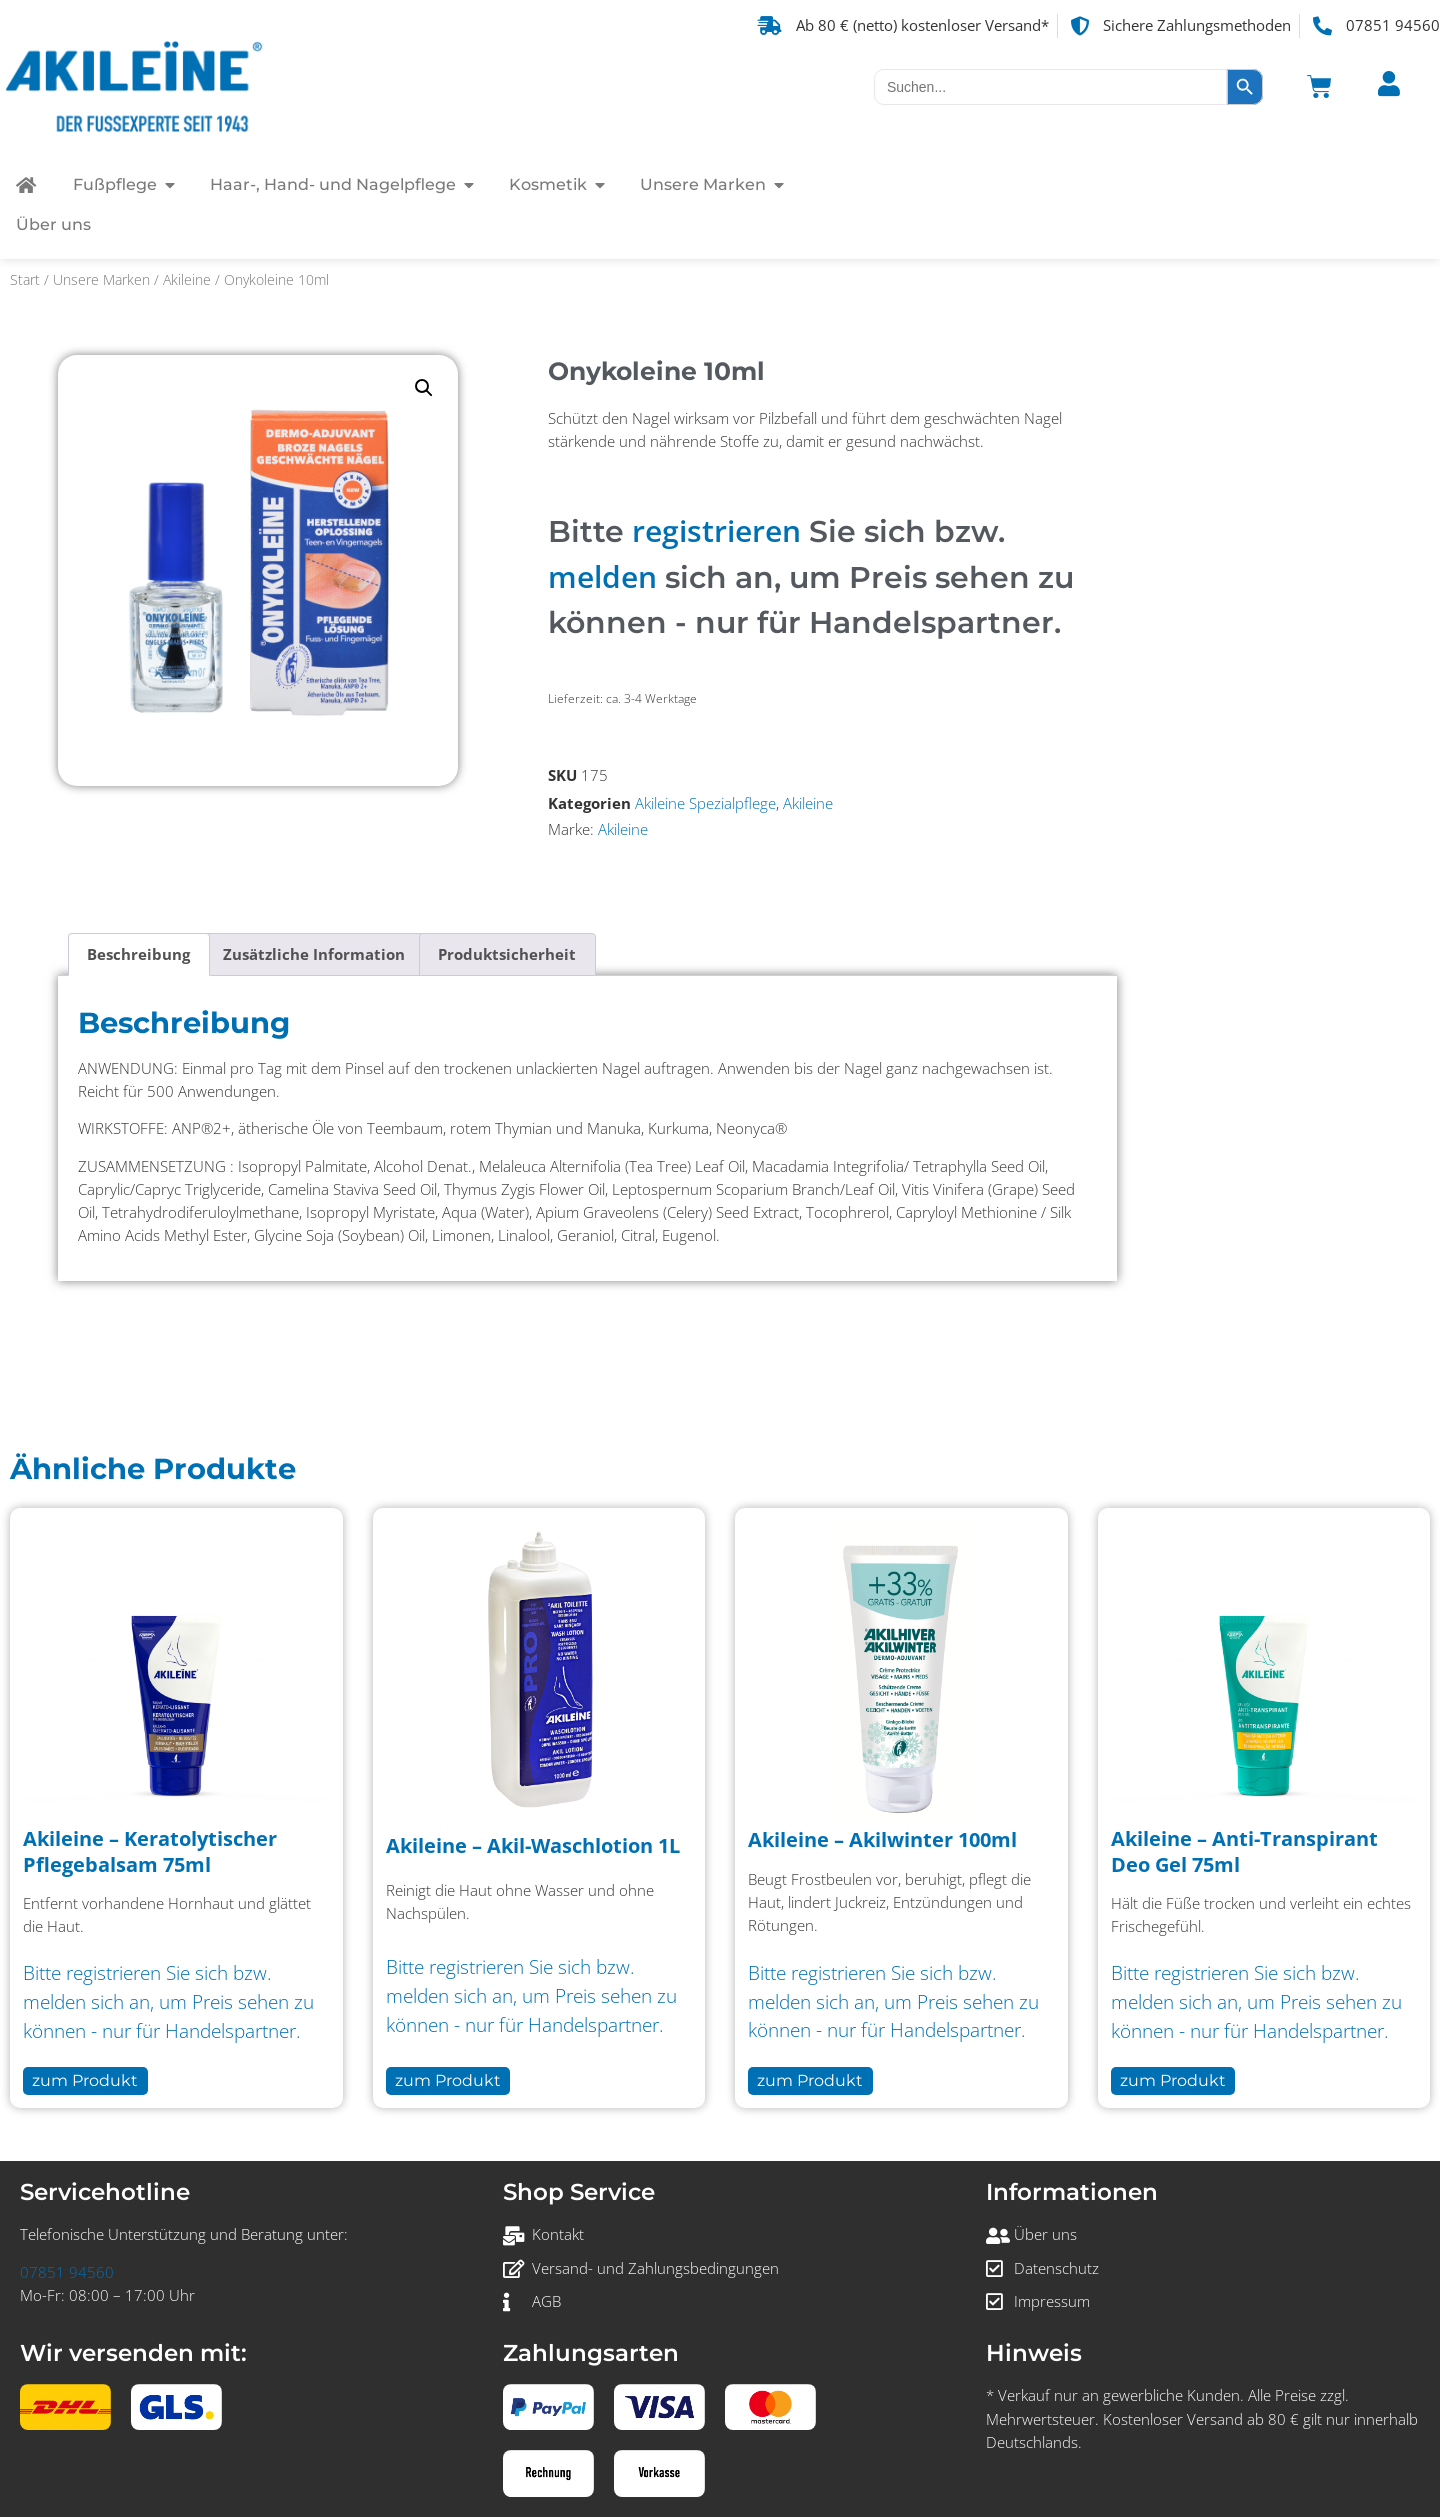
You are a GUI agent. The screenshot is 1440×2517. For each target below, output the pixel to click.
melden (602, 576)
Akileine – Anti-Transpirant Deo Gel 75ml (1244, 1851)
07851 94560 (67, 2272)
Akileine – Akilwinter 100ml (882, 1839)
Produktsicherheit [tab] (507, 954)
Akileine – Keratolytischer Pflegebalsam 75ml (150, 1851)
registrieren (716, 530)
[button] (424, 388)
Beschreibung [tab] (138, 954)
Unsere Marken (101, 279)
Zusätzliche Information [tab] (314, 954)
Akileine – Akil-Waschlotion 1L (533, 1845)
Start (25, 279)
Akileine (187, 279)
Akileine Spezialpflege (705, 803)
